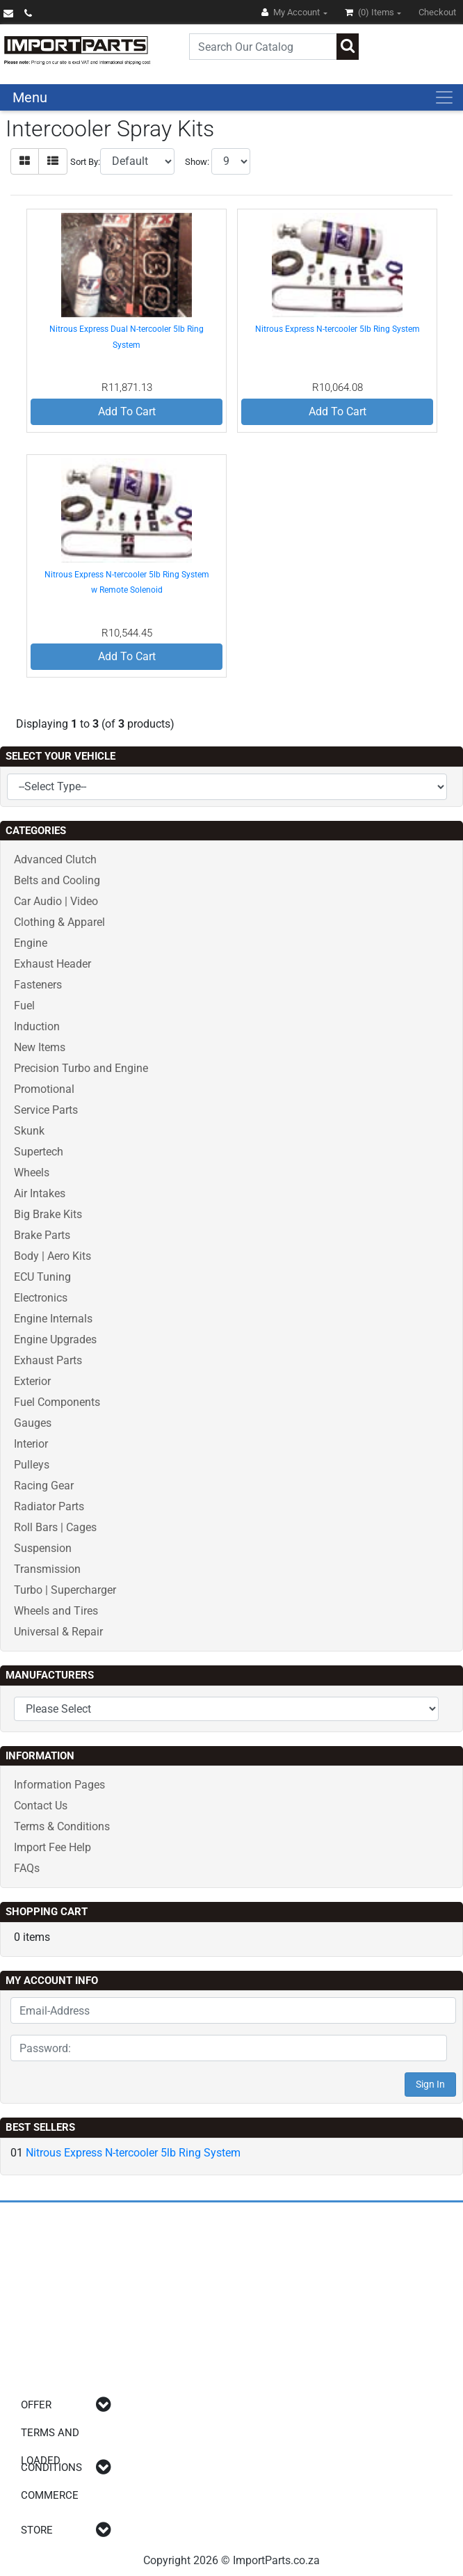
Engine (30, 943)
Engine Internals (53, 1318)
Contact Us (40, 1805)
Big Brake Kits (48, 1214)
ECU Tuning (42, 1276)
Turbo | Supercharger (65, 1590)
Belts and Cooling (57, 880)
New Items (39, 1047)
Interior (31, 1443)
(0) (370, 12)
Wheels (31, 1172)
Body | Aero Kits (52, 1256)
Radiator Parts (49, 1506)
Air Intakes (39, 1193)
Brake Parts (42, 1235)
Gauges (32, 1423)
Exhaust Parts (48, 1360)
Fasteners (38, 984)
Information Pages (59, 1784)
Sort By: (85, 162)
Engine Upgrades (55, 1339)
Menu (30, 97)
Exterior (32, 1381)
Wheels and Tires (56, 1610)
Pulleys (31, 1464)
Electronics (40, 1297)
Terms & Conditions (62, 1826)
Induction (37, 1026)
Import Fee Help (52, 1847)
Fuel (24, 1005)
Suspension (43, 1548)
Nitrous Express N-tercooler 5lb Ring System (337, 329)
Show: (197, 162)
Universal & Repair (58, 1631)
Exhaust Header (52, 963)
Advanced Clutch (55, 859)
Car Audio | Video (56, 901)
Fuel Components (57, 1402)
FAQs (27, 1868)
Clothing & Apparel (59, 922)
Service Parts (46, 1110)
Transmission (47, 1569)
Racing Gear (44, 1485)
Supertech (38, 1151)
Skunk (29, 1130)
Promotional (44, 1089)
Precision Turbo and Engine (81, 1068)
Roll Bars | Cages (55, 1527)
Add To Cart (127, 411)
